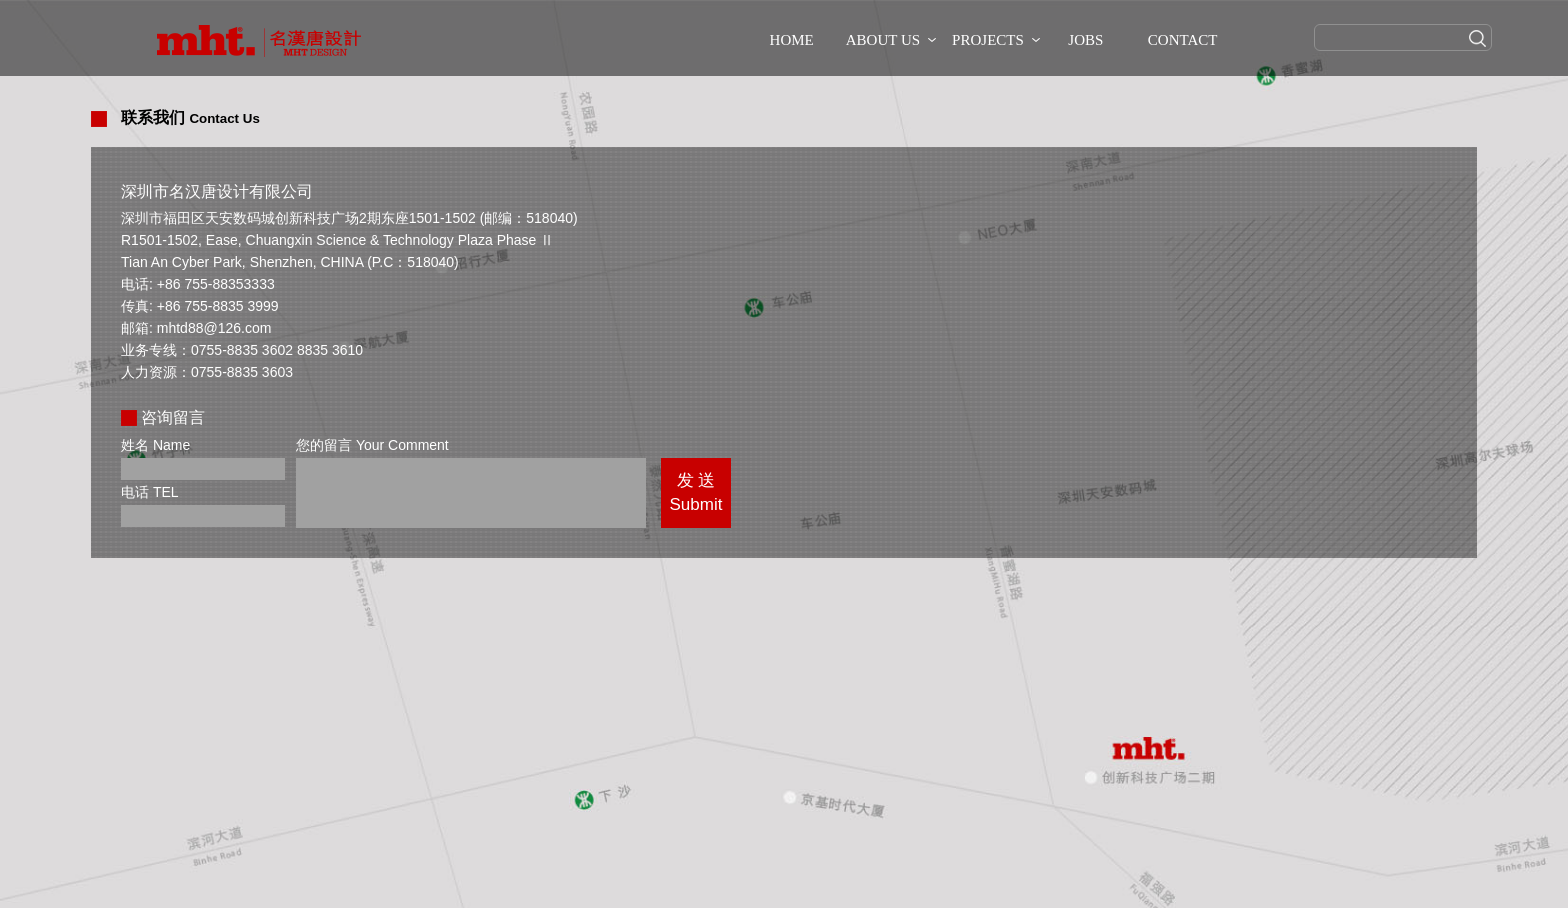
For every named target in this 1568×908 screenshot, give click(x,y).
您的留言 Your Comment (372, 445)
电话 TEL (150, 492)
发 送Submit (696, 492)
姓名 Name (155, 445)
